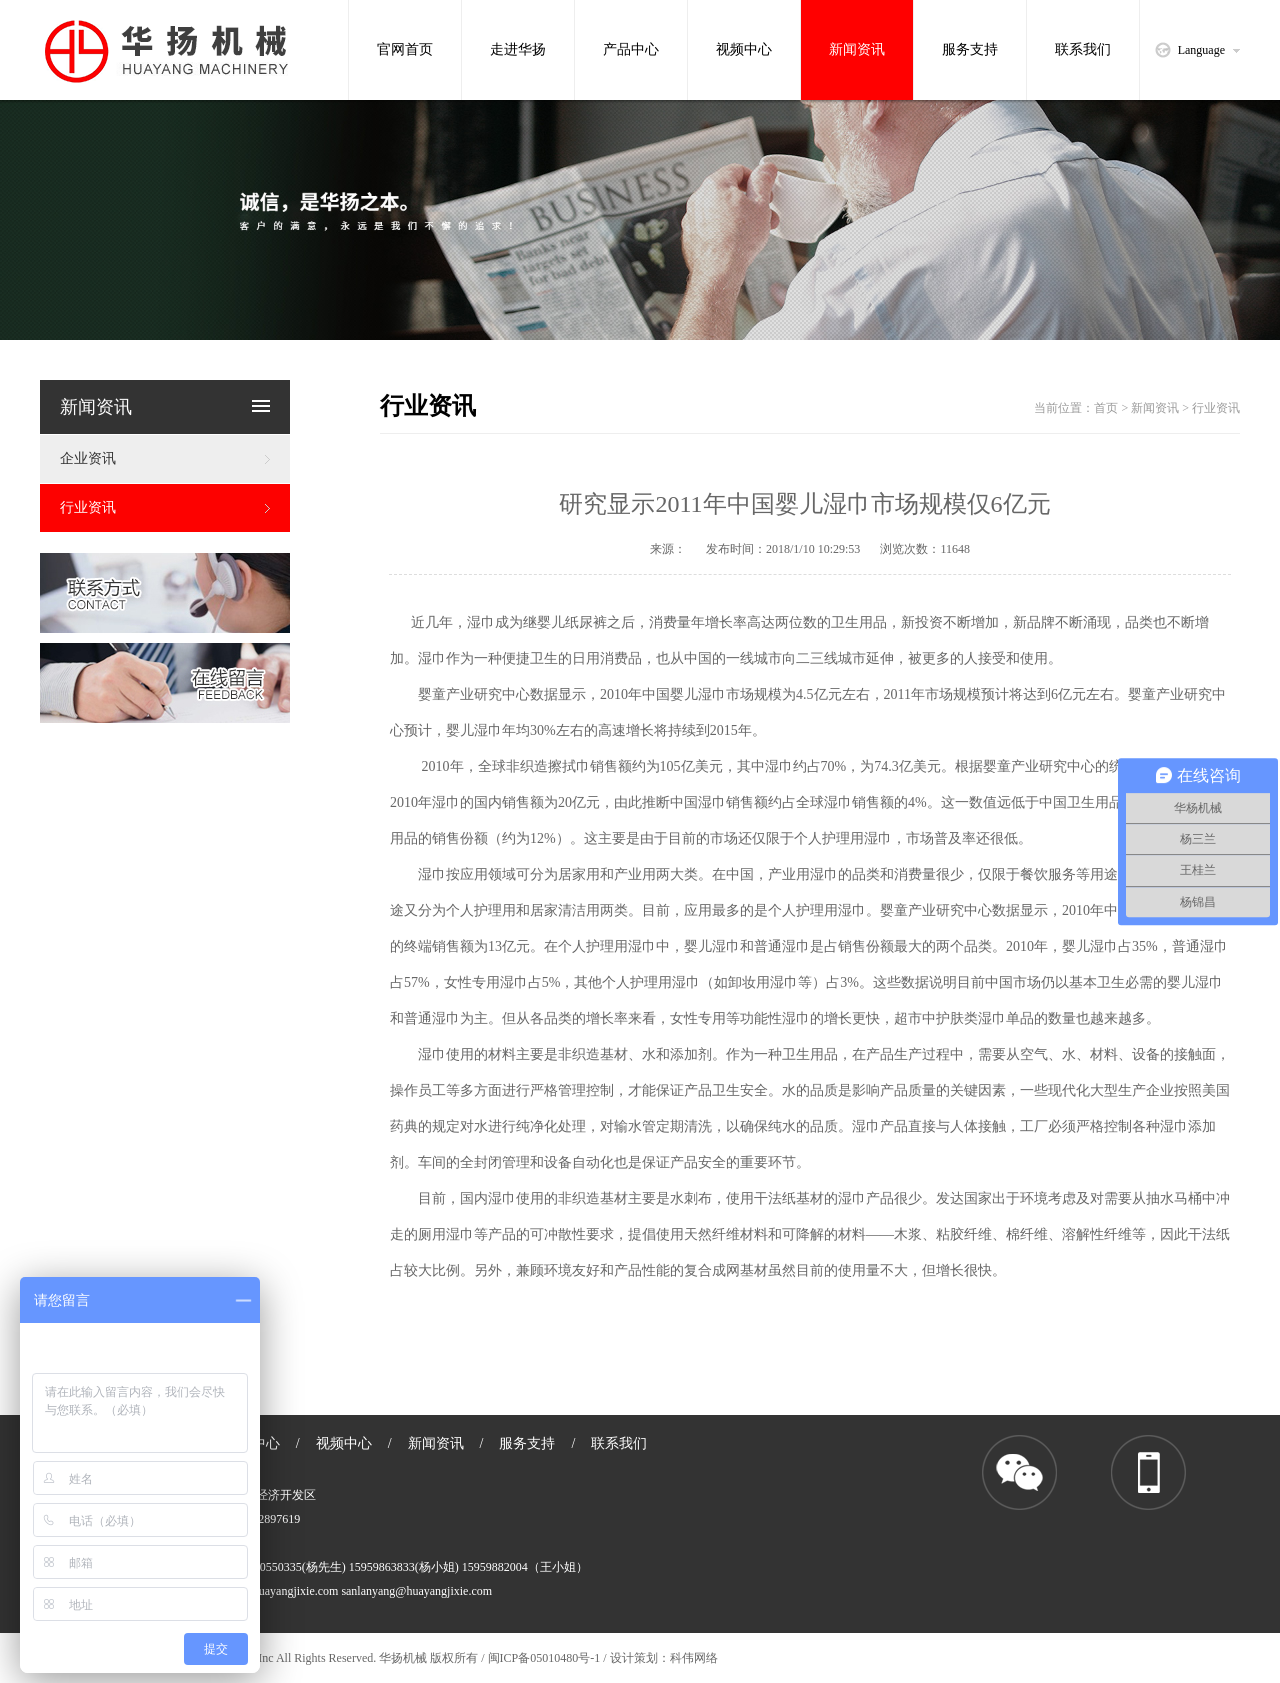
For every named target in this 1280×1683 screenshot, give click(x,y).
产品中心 (631, 49)
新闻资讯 (857, 49)
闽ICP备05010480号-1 (546, 1658)
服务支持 (970, 49)
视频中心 (744, 49)
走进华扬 (518, 49)
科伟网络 (694, 1658)
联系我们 (1083, 49)
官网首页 (405, 49)
